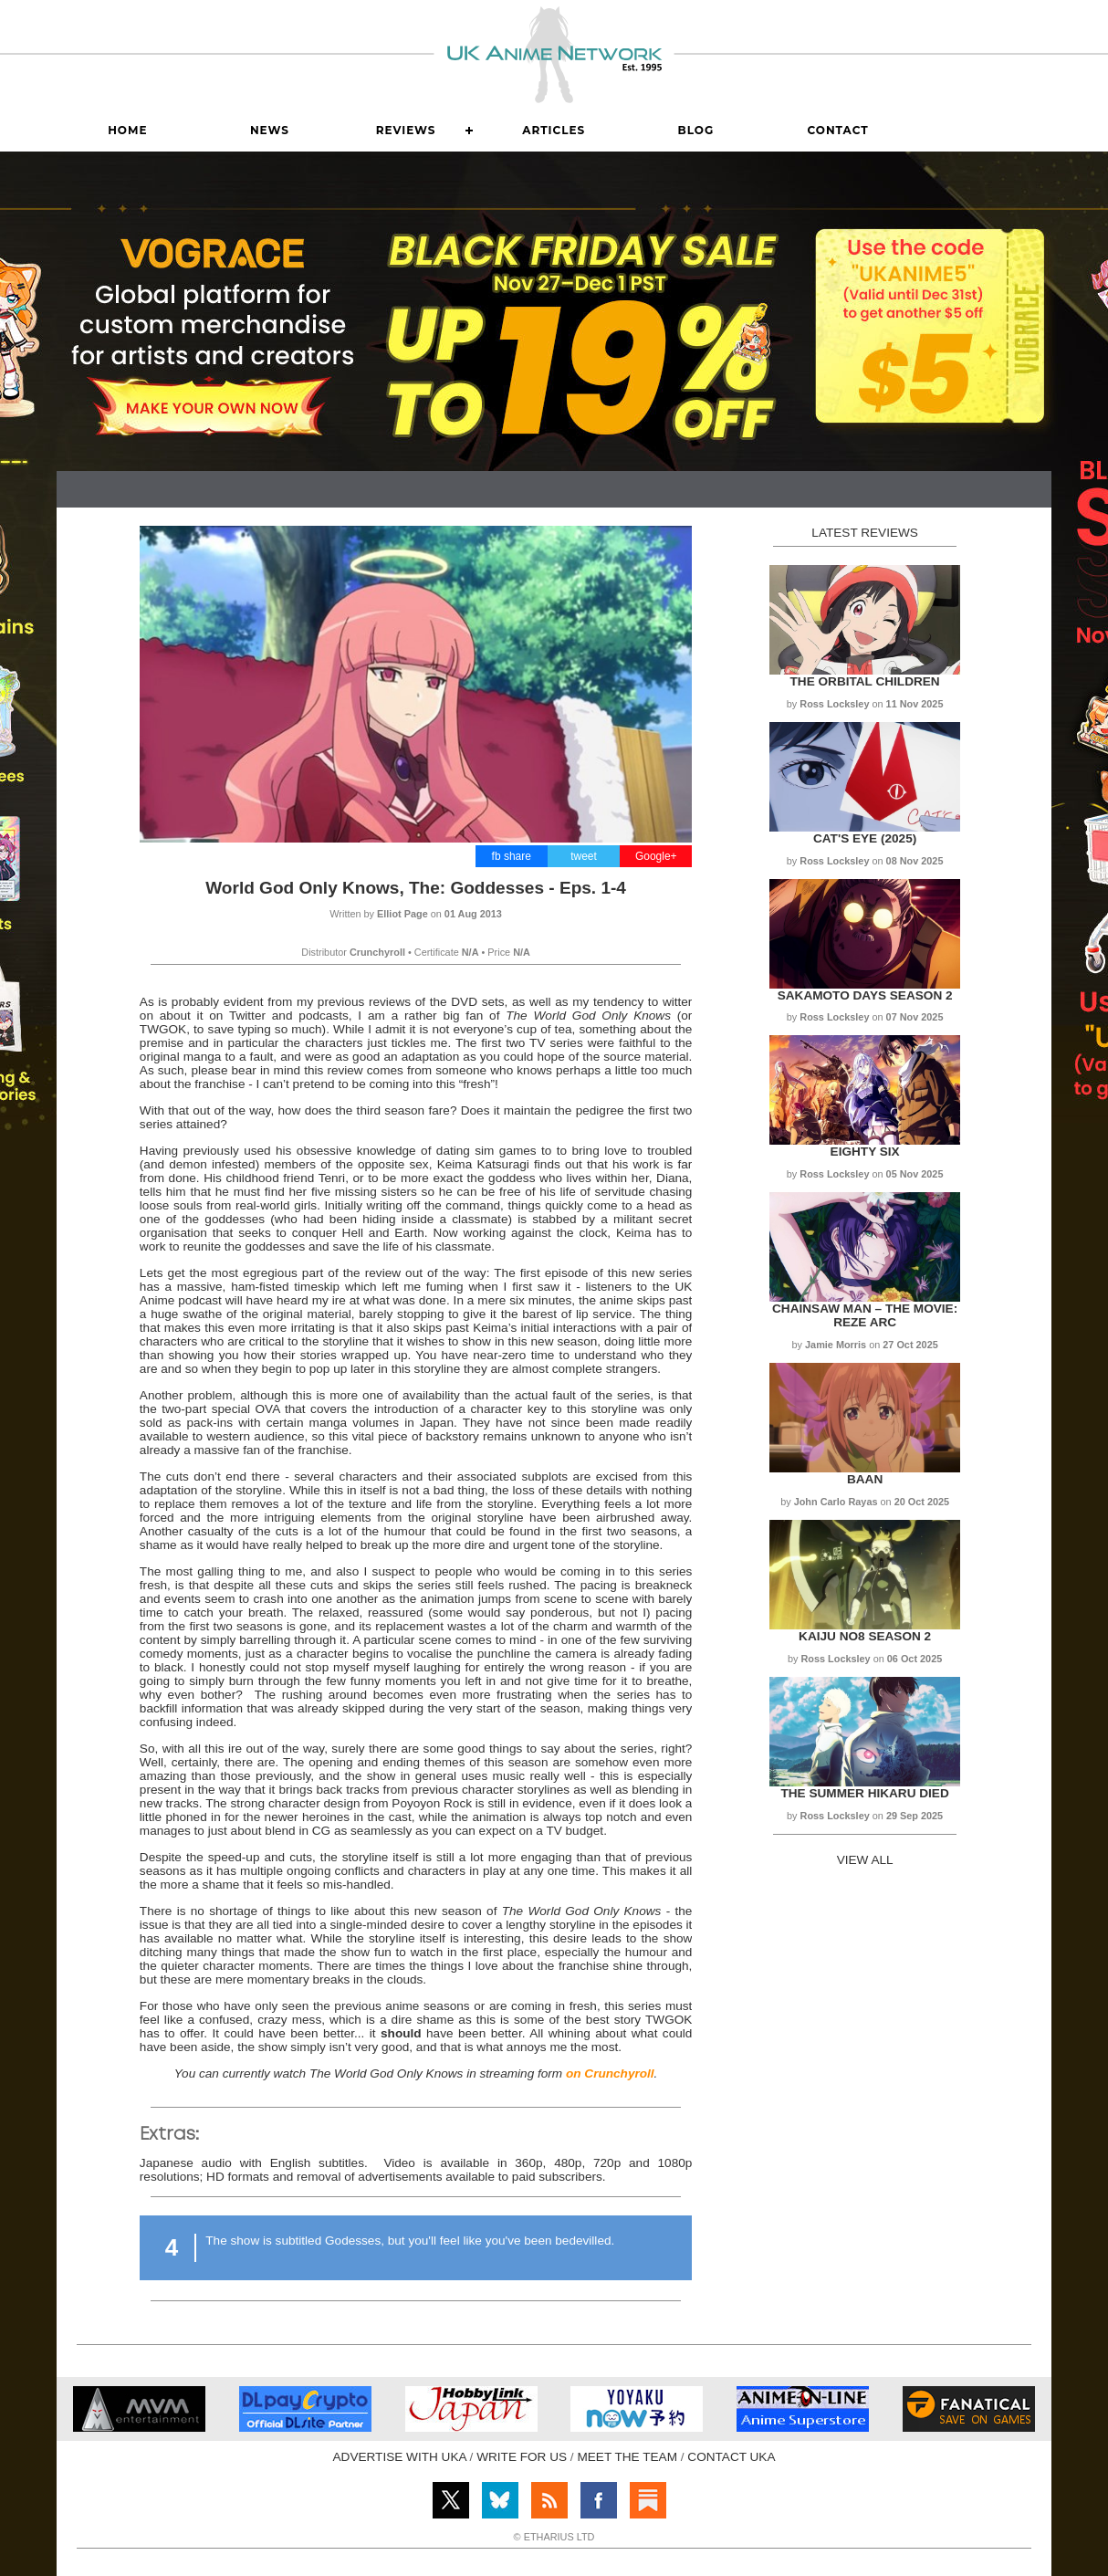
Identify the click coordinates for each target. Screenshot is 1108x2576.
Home (127, 130)
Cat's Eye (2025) (864, 838)
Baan (865, 1479)
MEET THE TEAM (627, 2457)
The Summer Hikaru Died (864, 1793)
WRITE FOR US (521, 2457)
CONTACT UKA (731, 2457)
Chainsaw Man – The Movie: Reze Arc (864, 1315)
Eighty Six (865, 1151)
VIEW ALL (865, 1860)
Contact (837, 130)
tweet (583, 856)
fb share (511, 856)
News (269, 130)
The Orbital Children (865, 681)
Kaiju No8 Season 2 (865, 1636)
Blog (696, 130)
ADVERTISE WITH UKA (399, 2457)
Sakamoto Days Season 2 (865, 995)
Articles (553, 130)
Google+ (656, 856)
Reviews (406, 130)
